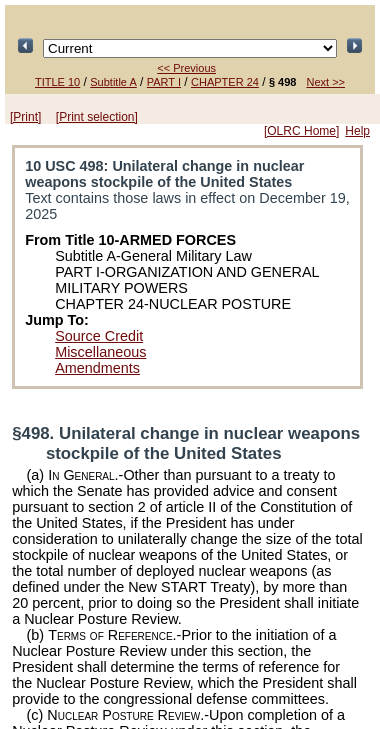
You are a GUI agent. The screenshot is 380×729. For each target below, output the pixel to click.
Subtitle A (113, 82)
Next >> (325, 82)
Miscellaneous (100, 352)
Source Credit (99, 336)
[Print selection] (97, 117)
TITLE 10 (57, 82)
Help (357, 131)
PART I (164, 82)
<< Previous (186, 68)
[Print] (25, 117)
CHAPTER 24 (225, 82)
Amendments (97, 368)
